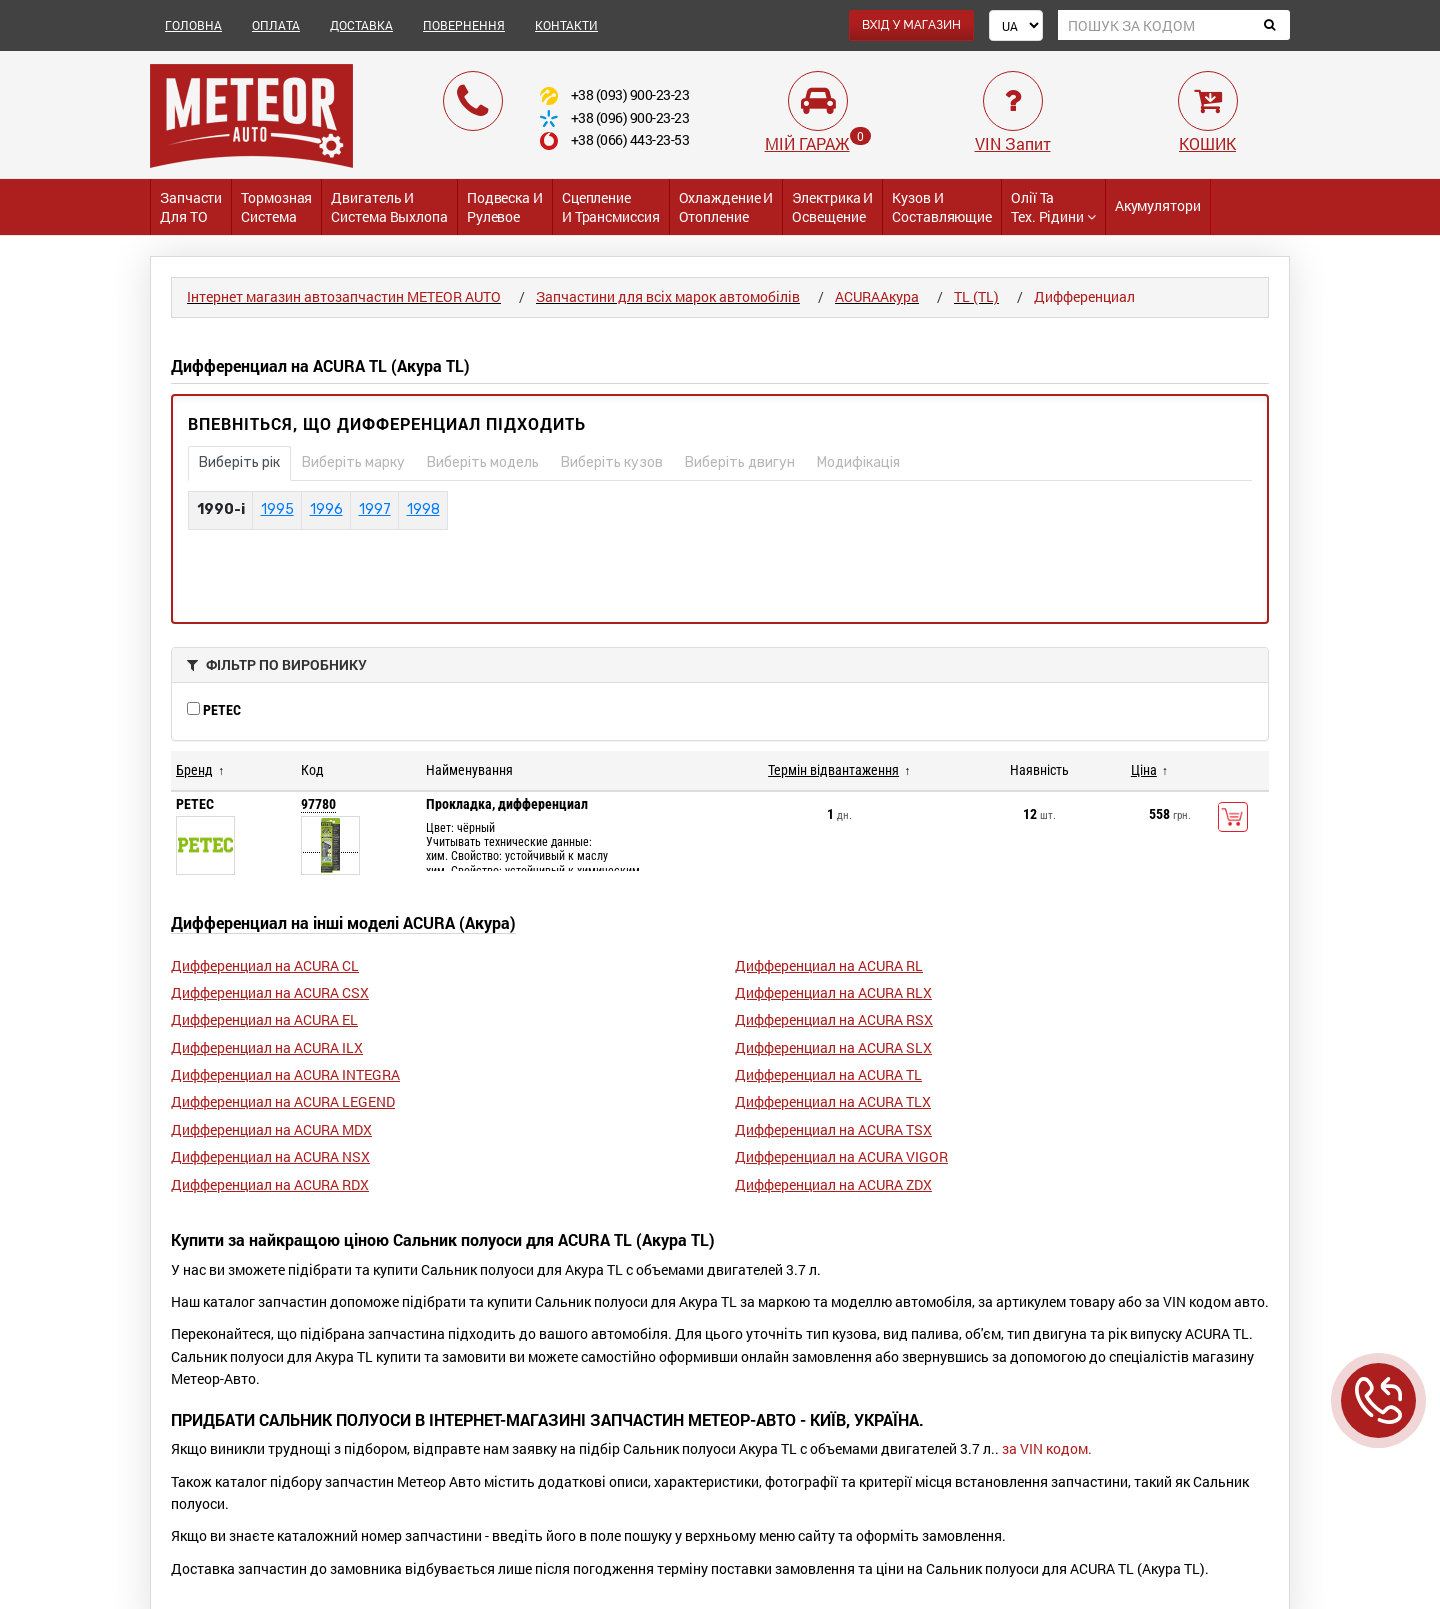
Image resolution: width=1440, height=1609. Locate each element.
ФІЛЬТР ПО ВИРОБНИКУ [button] (277, 664)
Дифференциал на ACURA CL (265, 965)
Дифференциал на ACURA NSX (270, 1156)
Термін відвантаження (833, 770)
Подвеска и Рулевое (505, 207)
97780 (318, 804)
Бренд (194, 770)
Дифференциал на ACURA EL (264, 1019)
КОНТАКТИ (566, 25)
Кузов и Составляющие (942, 207)
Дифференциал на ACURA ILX (267, 1047)
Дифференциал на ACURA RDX (270, 1184)
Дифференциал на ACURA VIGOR (841, 1156)
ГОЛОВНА (193, 25)
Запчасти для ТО (191, 207)
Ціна (1144, 770)
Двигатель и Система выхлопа (389, 207)
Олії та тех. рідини (1053, 207)
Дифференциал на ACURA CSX (270, 992)
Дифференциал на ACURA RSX (834, 1019)
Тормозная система (276, 207)
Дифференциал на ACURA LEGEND (283, 1101)
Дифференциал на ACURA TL (828, 1074)
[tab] (720, 665)
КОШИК (1207, 143)
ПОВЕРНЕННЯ (464, 25)
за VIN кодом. (1047, 1448)
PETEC (214, 710)
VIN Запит (1013, 143)
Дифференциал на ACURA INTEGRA (285, 1074)
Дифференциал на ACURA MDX (271, 1129)
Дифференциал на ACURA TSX (833, 1129)
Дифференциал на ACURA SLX (833, 1047)
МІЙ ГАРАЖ (807, 143)
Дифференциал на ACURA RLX (833, 992)
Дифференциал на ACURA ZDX (833, 1184)
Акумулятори (1158, 205)
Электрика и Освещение (832, 207)
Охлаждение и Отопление (726, 207)
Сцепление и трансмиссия (611, 207)
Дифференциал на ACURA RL (829, 965)
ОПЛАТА (276, 25)
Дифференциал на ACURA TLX (833, 1101)
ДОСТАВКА (361, 25)
